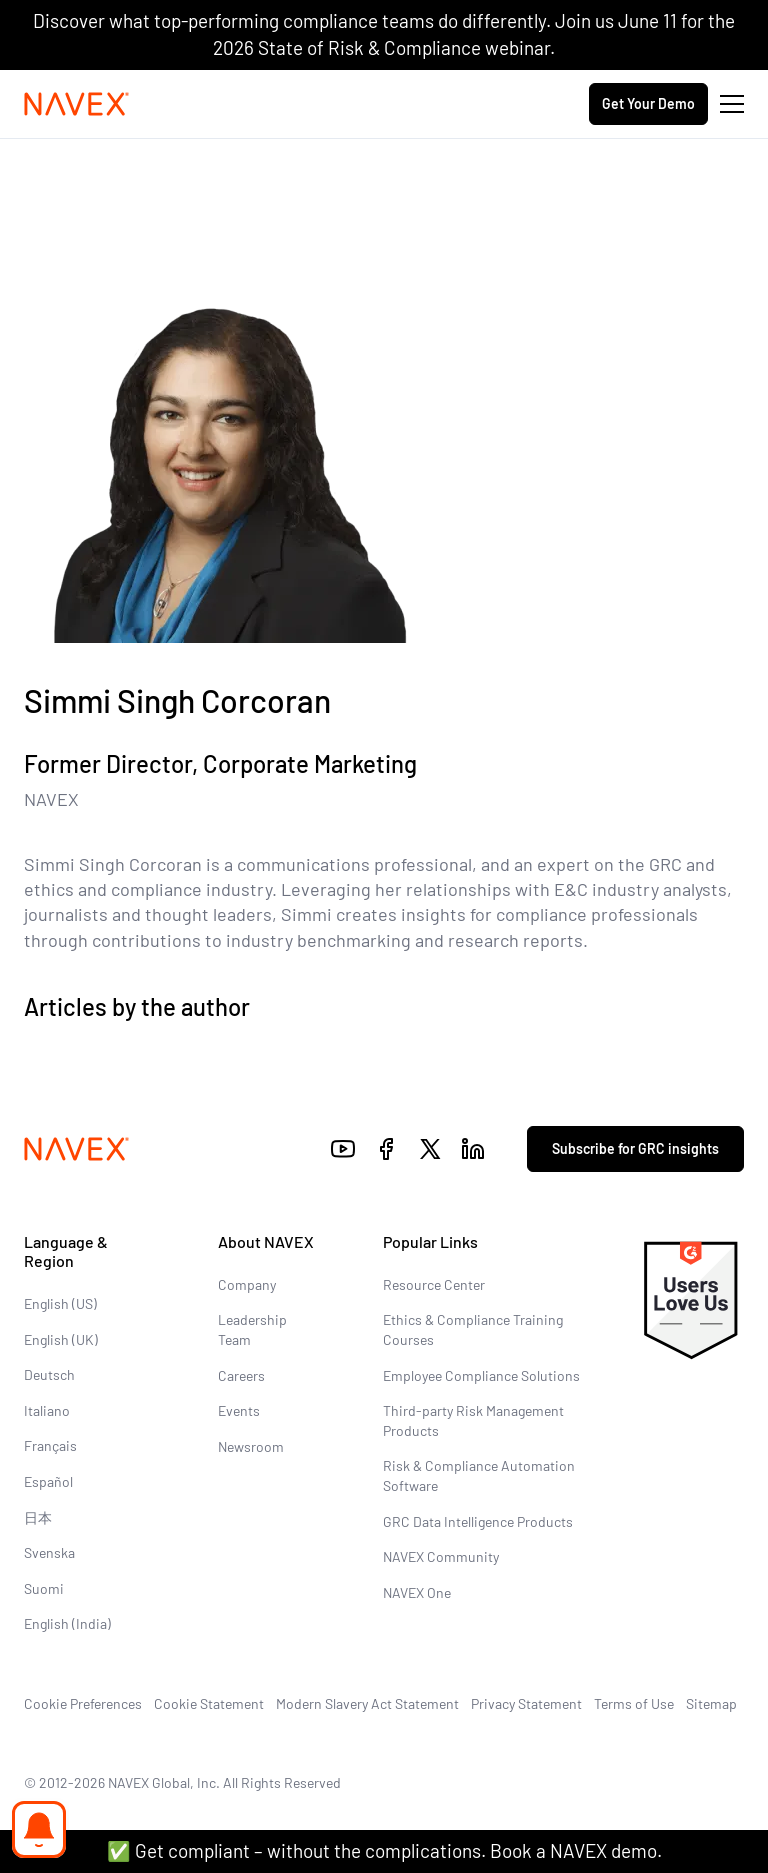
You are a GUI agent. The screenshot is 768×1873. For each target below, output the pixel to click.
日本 (38, 1517)
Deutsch (49, 1374)
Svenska (49, 1552)
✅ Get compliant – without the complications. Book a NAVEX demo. (384, 1850)
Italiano (47, 1410)
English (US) (60, 1303)
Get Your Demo (648, 103)
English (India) (67, 1623)
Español (48, 1481)
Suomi (44, 1588)
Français (50, 1445)
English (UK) (61, 1339)
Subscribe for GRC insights (635, 1148)
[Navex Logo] (77, 104)
